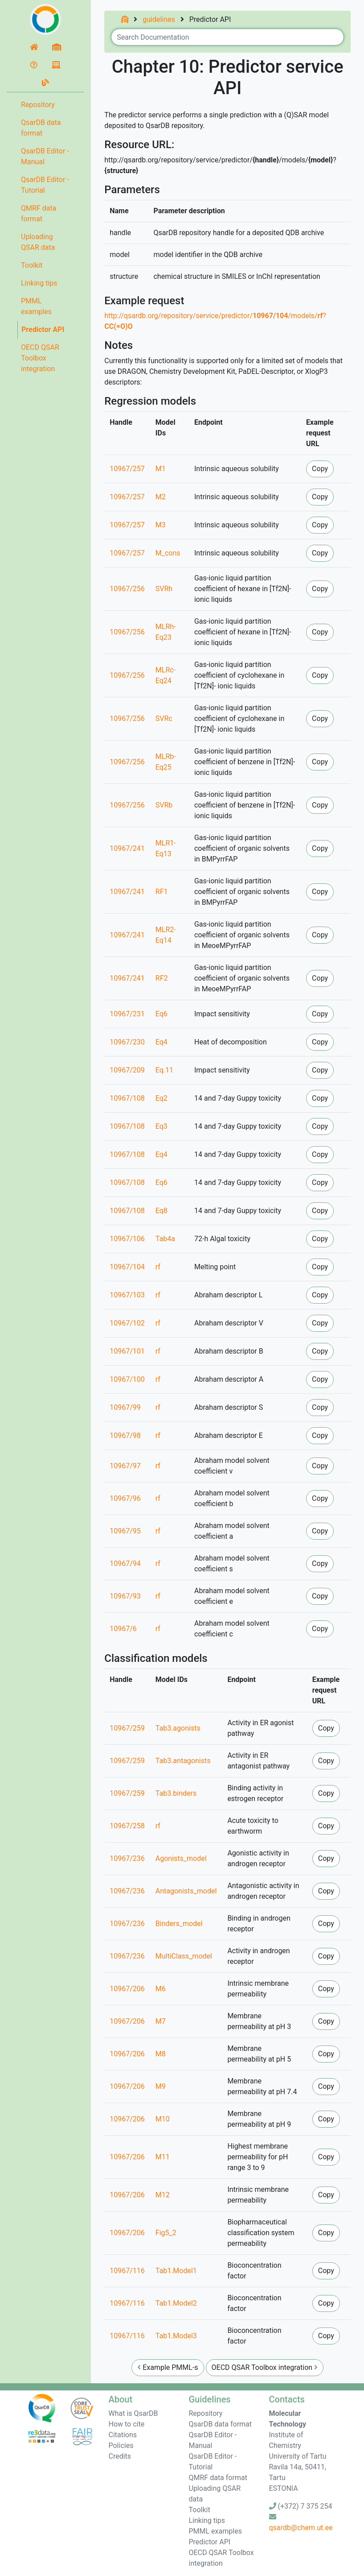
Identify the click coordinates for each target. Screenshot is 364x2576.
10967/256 (127, 588)
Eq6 (161, 1014)
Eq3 (161, 1126)
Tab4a (165, 1238)
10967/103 (127, 1295)
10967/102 (127, 1323)
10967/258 (127, 1826)
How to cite (127, 2424)
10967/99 (125, 1407)
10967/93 (125, 1596)
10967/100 (127, 1379)
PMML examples (36, 306)
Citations (123, 2435)
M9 (160, 2086)
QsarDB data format (41, 127)
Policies (121, 2445)
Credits (120, 2456)
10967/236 (127, 1858)
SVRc (163, 718)
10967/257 (127, 468)
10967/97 (125, 1466)
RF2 (161, 978)
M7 (160, 2021)
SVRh (163, 588)
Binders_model (179, 1923)
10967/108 (127, 1098)
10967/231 (127, 1014)
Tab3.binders (175, 1793)
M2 (160, 497)
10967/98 (125, 1435)
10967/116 (127, 2270)
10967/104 (127, 1267)
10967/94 (125, 1563)
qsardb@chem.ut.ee (301, 2527)
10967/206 (127, 1988)
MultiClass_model (183, 1956)
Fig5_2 (165, 2232)
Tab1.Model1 (176, 2270)
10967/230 (127, 1042)
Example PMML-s (167, 2367)
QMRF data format (38, 213)
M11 (162, 2157)
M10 (162, 2119)
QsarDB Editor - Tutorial (45, 185)
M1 (160, 468)
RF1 (161, 891)
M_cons (167, 553)
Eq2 (161, 1098)
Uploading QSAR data (38, 242)
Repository (38, 104)
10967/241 (127, 848)
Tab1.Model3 (176, 2336)
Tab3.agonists (177, 1728)
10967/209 (127, 1070)
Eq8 (161, 1210)
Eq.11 (164, 1070)
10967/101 (127, 1351)
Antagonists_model (186, 1891)
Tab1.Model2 (176, 2303)
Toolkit (31, 265)
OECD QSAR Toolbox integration (40, 358)
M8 (160, 2054)
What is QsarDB (133, 2413)
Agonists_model (181, 1858)
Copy (320, 468)
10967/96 (125, 1498)
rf (157, 1267)
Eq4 (161, 1042)
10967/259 (127, 1728)
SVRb (164, 805)
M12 (162, 2195)
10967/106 (127, 1238)
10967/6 (123, 1628)
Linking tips (39, 283)
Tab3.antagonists (183, 1760)
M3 (160, 525)
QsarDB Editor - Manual (45, 156)
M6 (160, 1988)
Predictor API (42, 329)
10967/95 (125, 1531)
